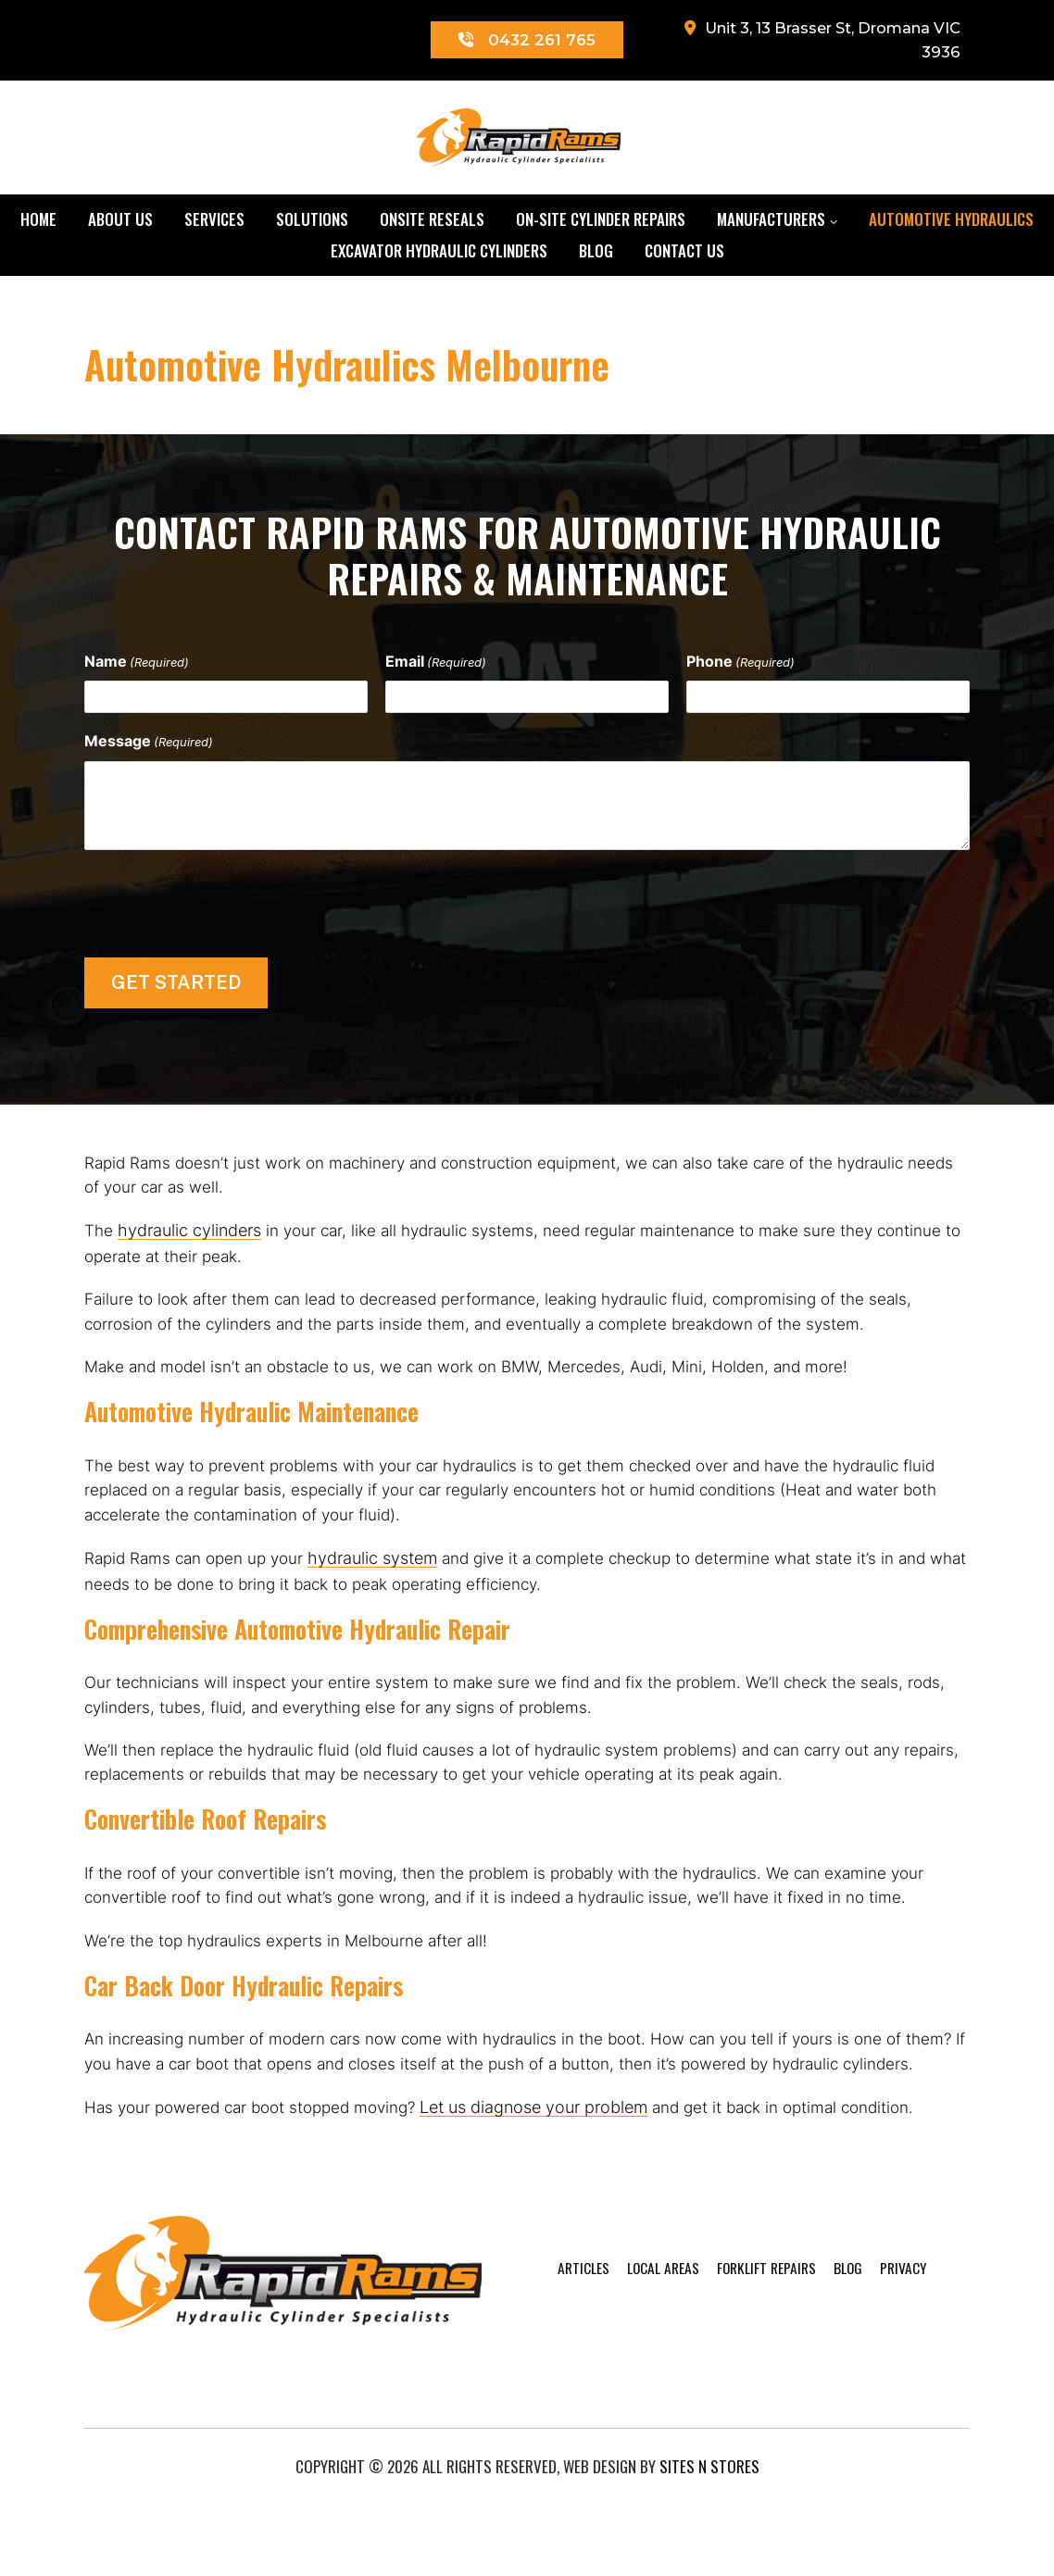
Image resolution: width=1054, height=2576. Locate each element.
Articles (539, 2401)
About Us (120, 223)
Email (435, 666)
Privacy (886, 2401)
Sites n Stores (709, 2534)
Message (148, 746)
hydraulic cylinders (190, 1241)
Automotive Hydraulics (951, 223)
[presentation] (225, 905)
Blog (596, 255)
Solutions (312, 223)
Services (214, 223)
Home (38, 223)
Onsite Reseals (432, 223)
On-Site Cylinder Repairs (600, 223)
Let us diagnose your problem (551, 2208)
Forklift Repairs (738, 2401)
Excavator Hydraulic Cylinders (439, 255)
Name (136, 666)
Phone (740, 666)
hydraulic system (382, 1593)
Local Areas (626, 2401)
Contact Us (684, 255)
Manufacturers (771, 223)
